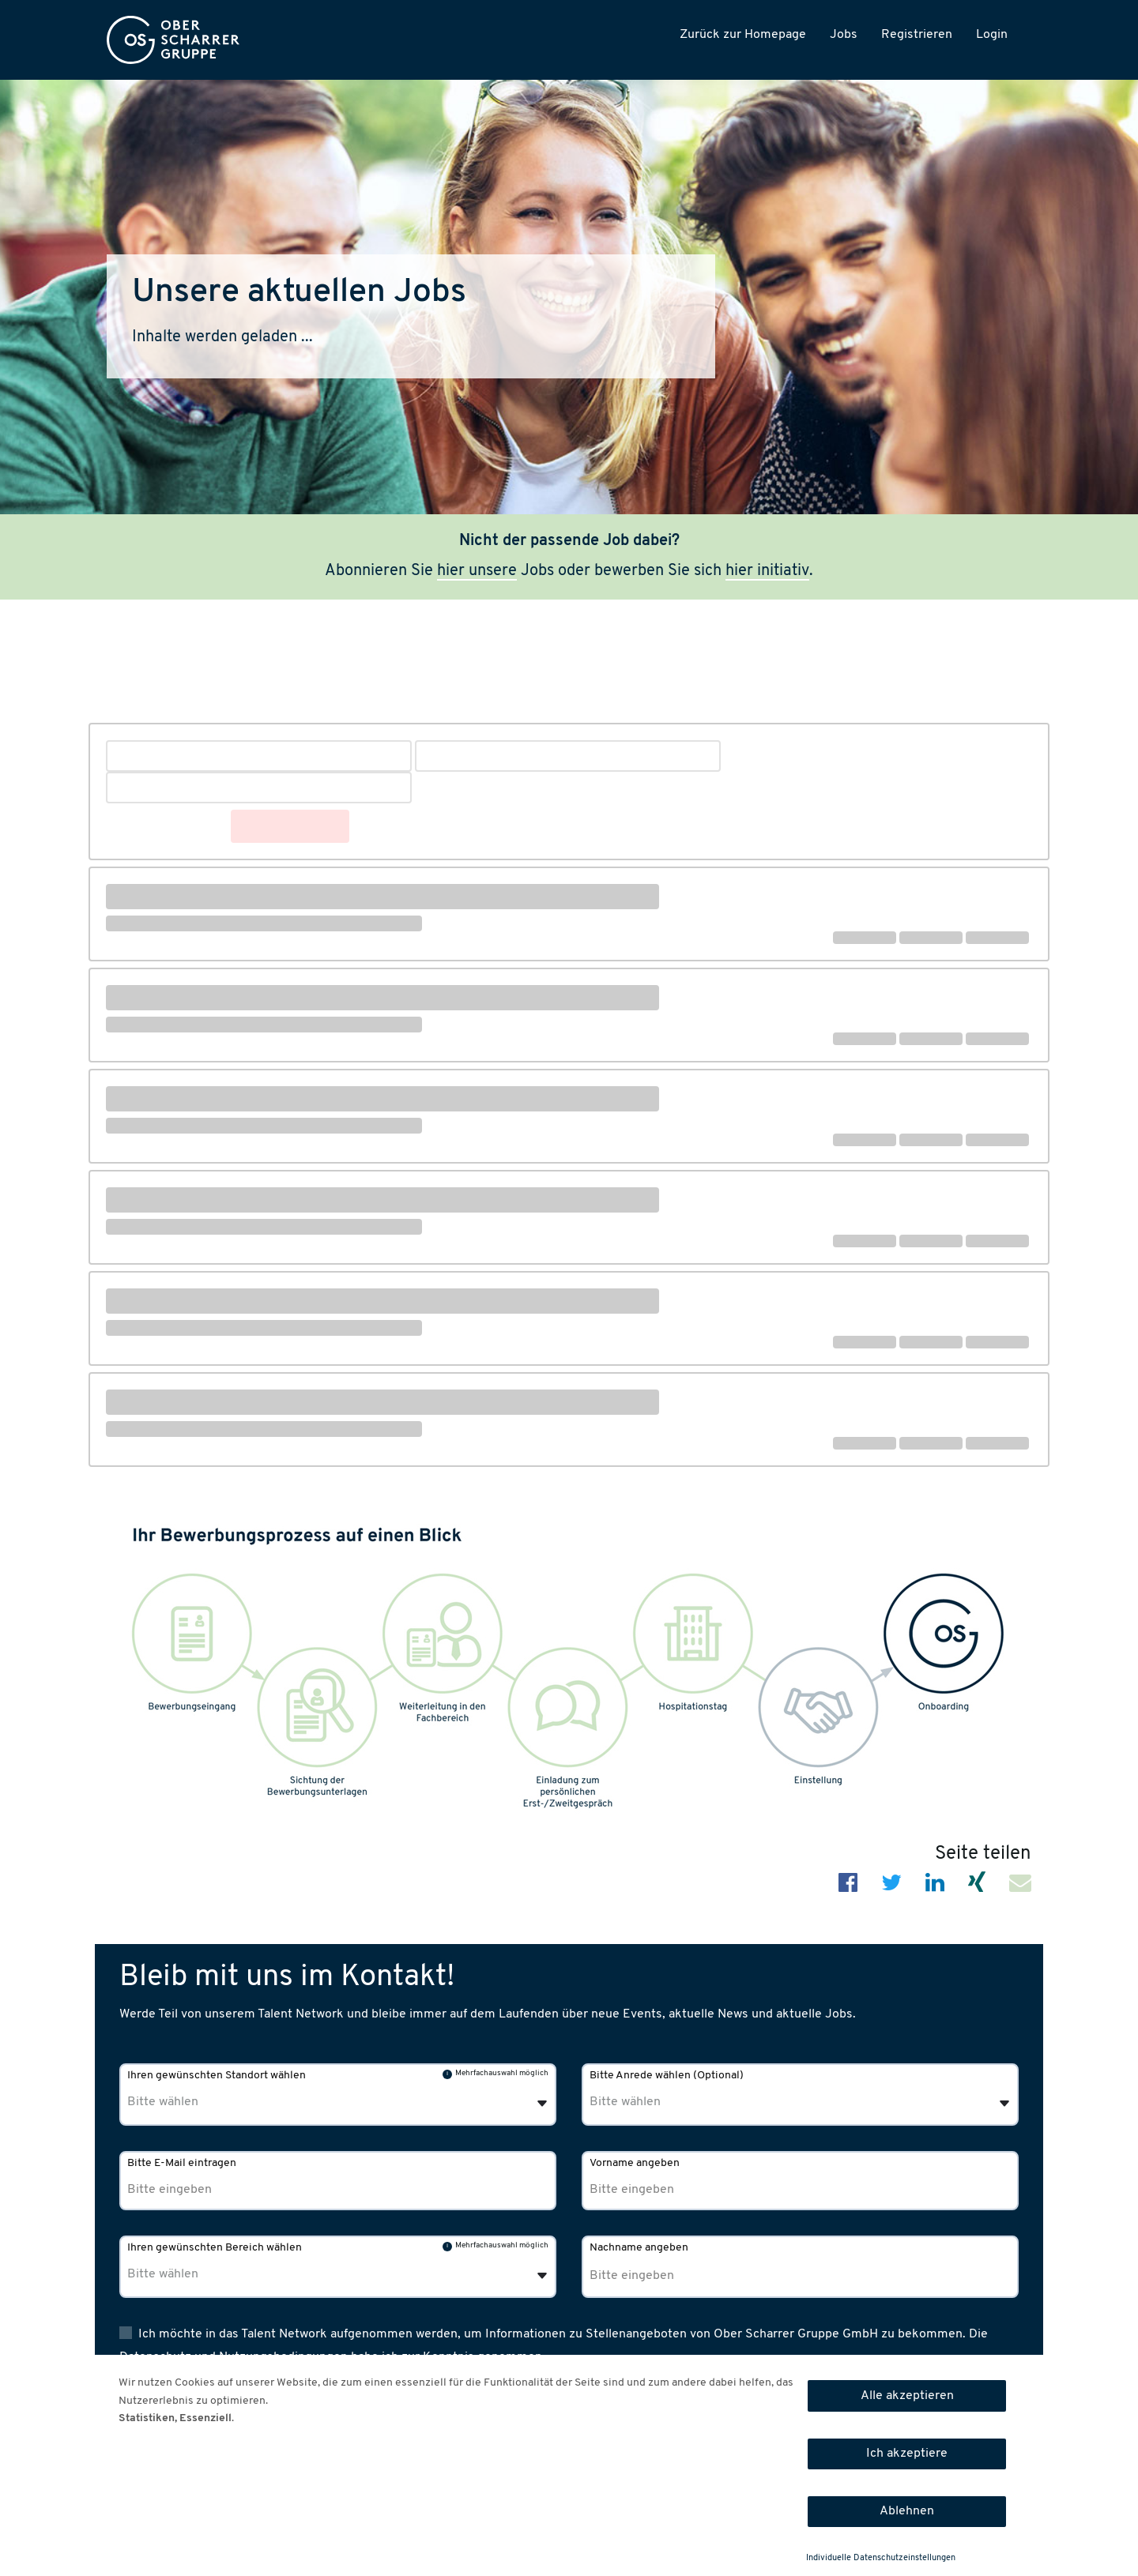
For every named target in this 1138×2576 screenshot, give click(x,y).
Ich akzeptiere (907, 2453)
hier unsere (477, 571)
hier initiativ (767, 571)
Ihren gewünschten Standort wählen (216, 2075)
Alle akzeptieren (907, 2396)
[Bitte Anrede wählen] (670, 2102)
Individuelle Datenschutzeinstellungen (880, 2558)
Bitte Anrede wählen (667, 2075)
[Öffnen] (1004, 2103)
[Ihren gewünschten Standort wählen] (208, 2102)
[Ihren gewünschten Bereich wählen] (208, 2274)
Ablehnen (907, 2511)
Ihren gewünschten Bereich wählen (214, 2248)
